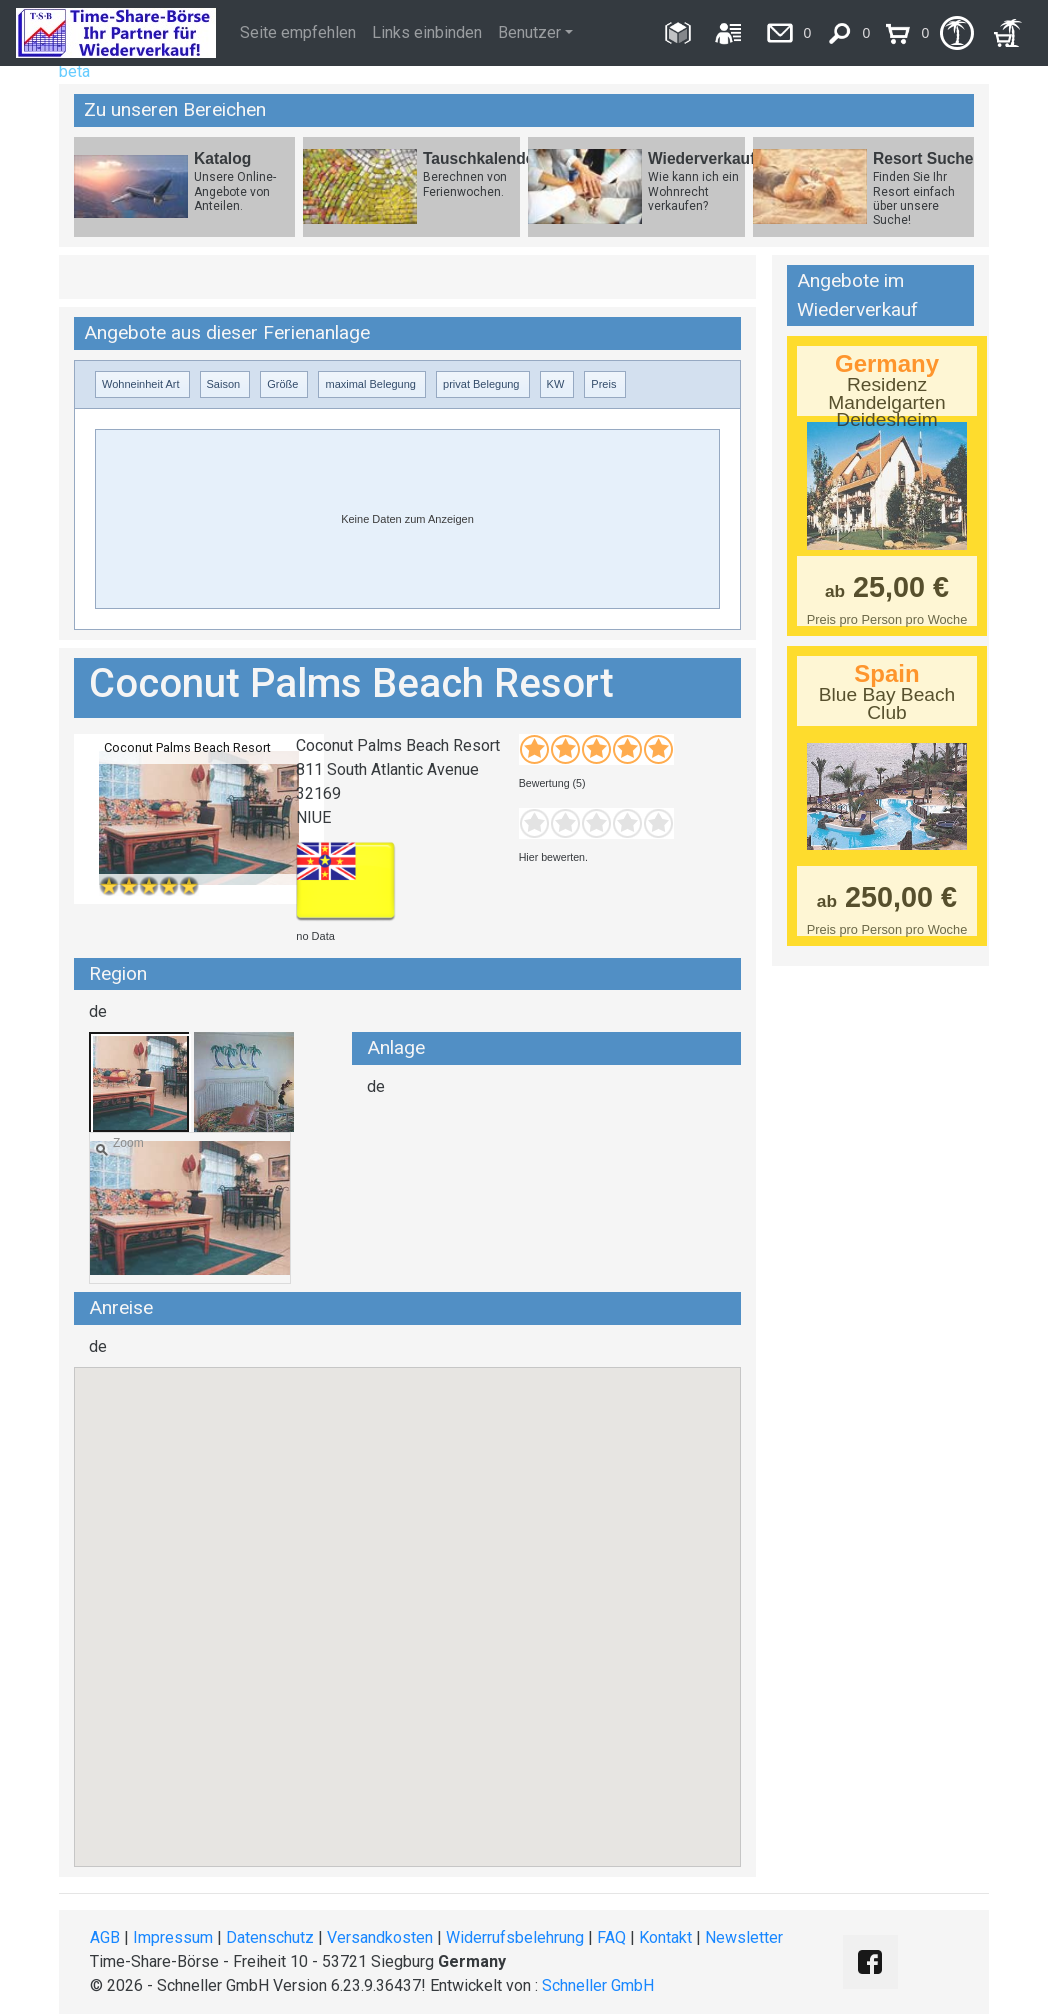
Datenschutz (270, 1937)
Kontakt (665, 1937)
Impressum (173, 1937)
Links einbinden (427, 32)
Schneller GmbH (598, 1985)
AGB (105, 1937)
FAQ (611, 1937)
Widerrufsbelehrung (515, 1937)
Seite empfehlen (298, 32)
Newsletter (744, 1937)
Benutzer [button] (529, 32)
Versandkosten (380, 1937)
